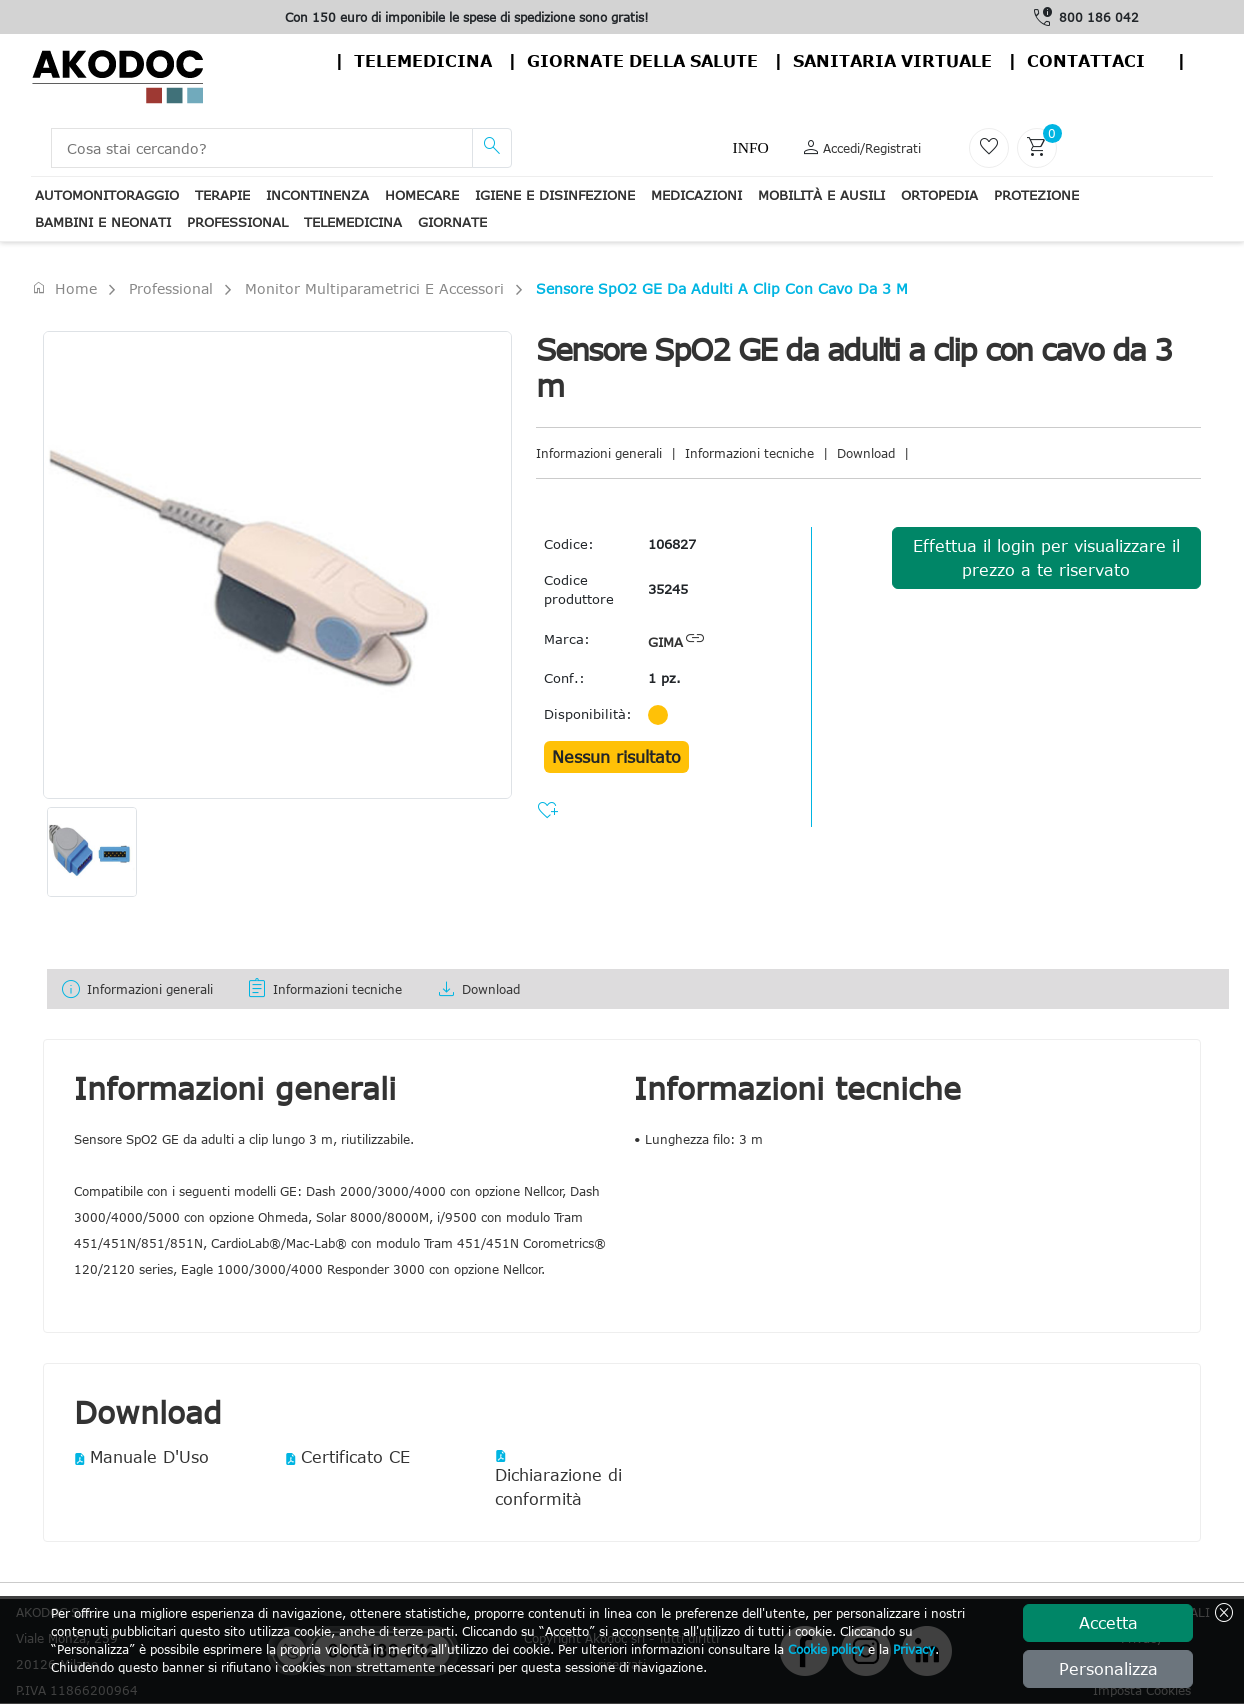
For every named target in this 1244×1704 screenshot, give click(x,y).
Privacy (914, 1649)
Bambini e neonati (103, 222)
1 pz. (664, 678)
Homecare (422, 195)
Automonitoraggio (107, 195)
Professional (237, 222)
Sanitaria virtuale (892, 61)
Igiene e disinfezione (555, 195)
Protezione (1036, 195)
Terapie (222, 195)
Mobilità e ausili (821, 195)
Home (64, 288)
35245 (668, 589)
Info (750, 147)
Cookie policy (826, 1649)
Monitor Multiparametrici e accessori (374, 288)
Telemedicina (423, 61)
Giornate (452, 222)
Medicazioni (696, 195)
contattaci (1086, 61)
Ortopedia (939, 195)
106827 (672, 544)
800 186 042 (1099, 17)
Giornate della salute (642, 61)
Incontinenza (317, 195)
